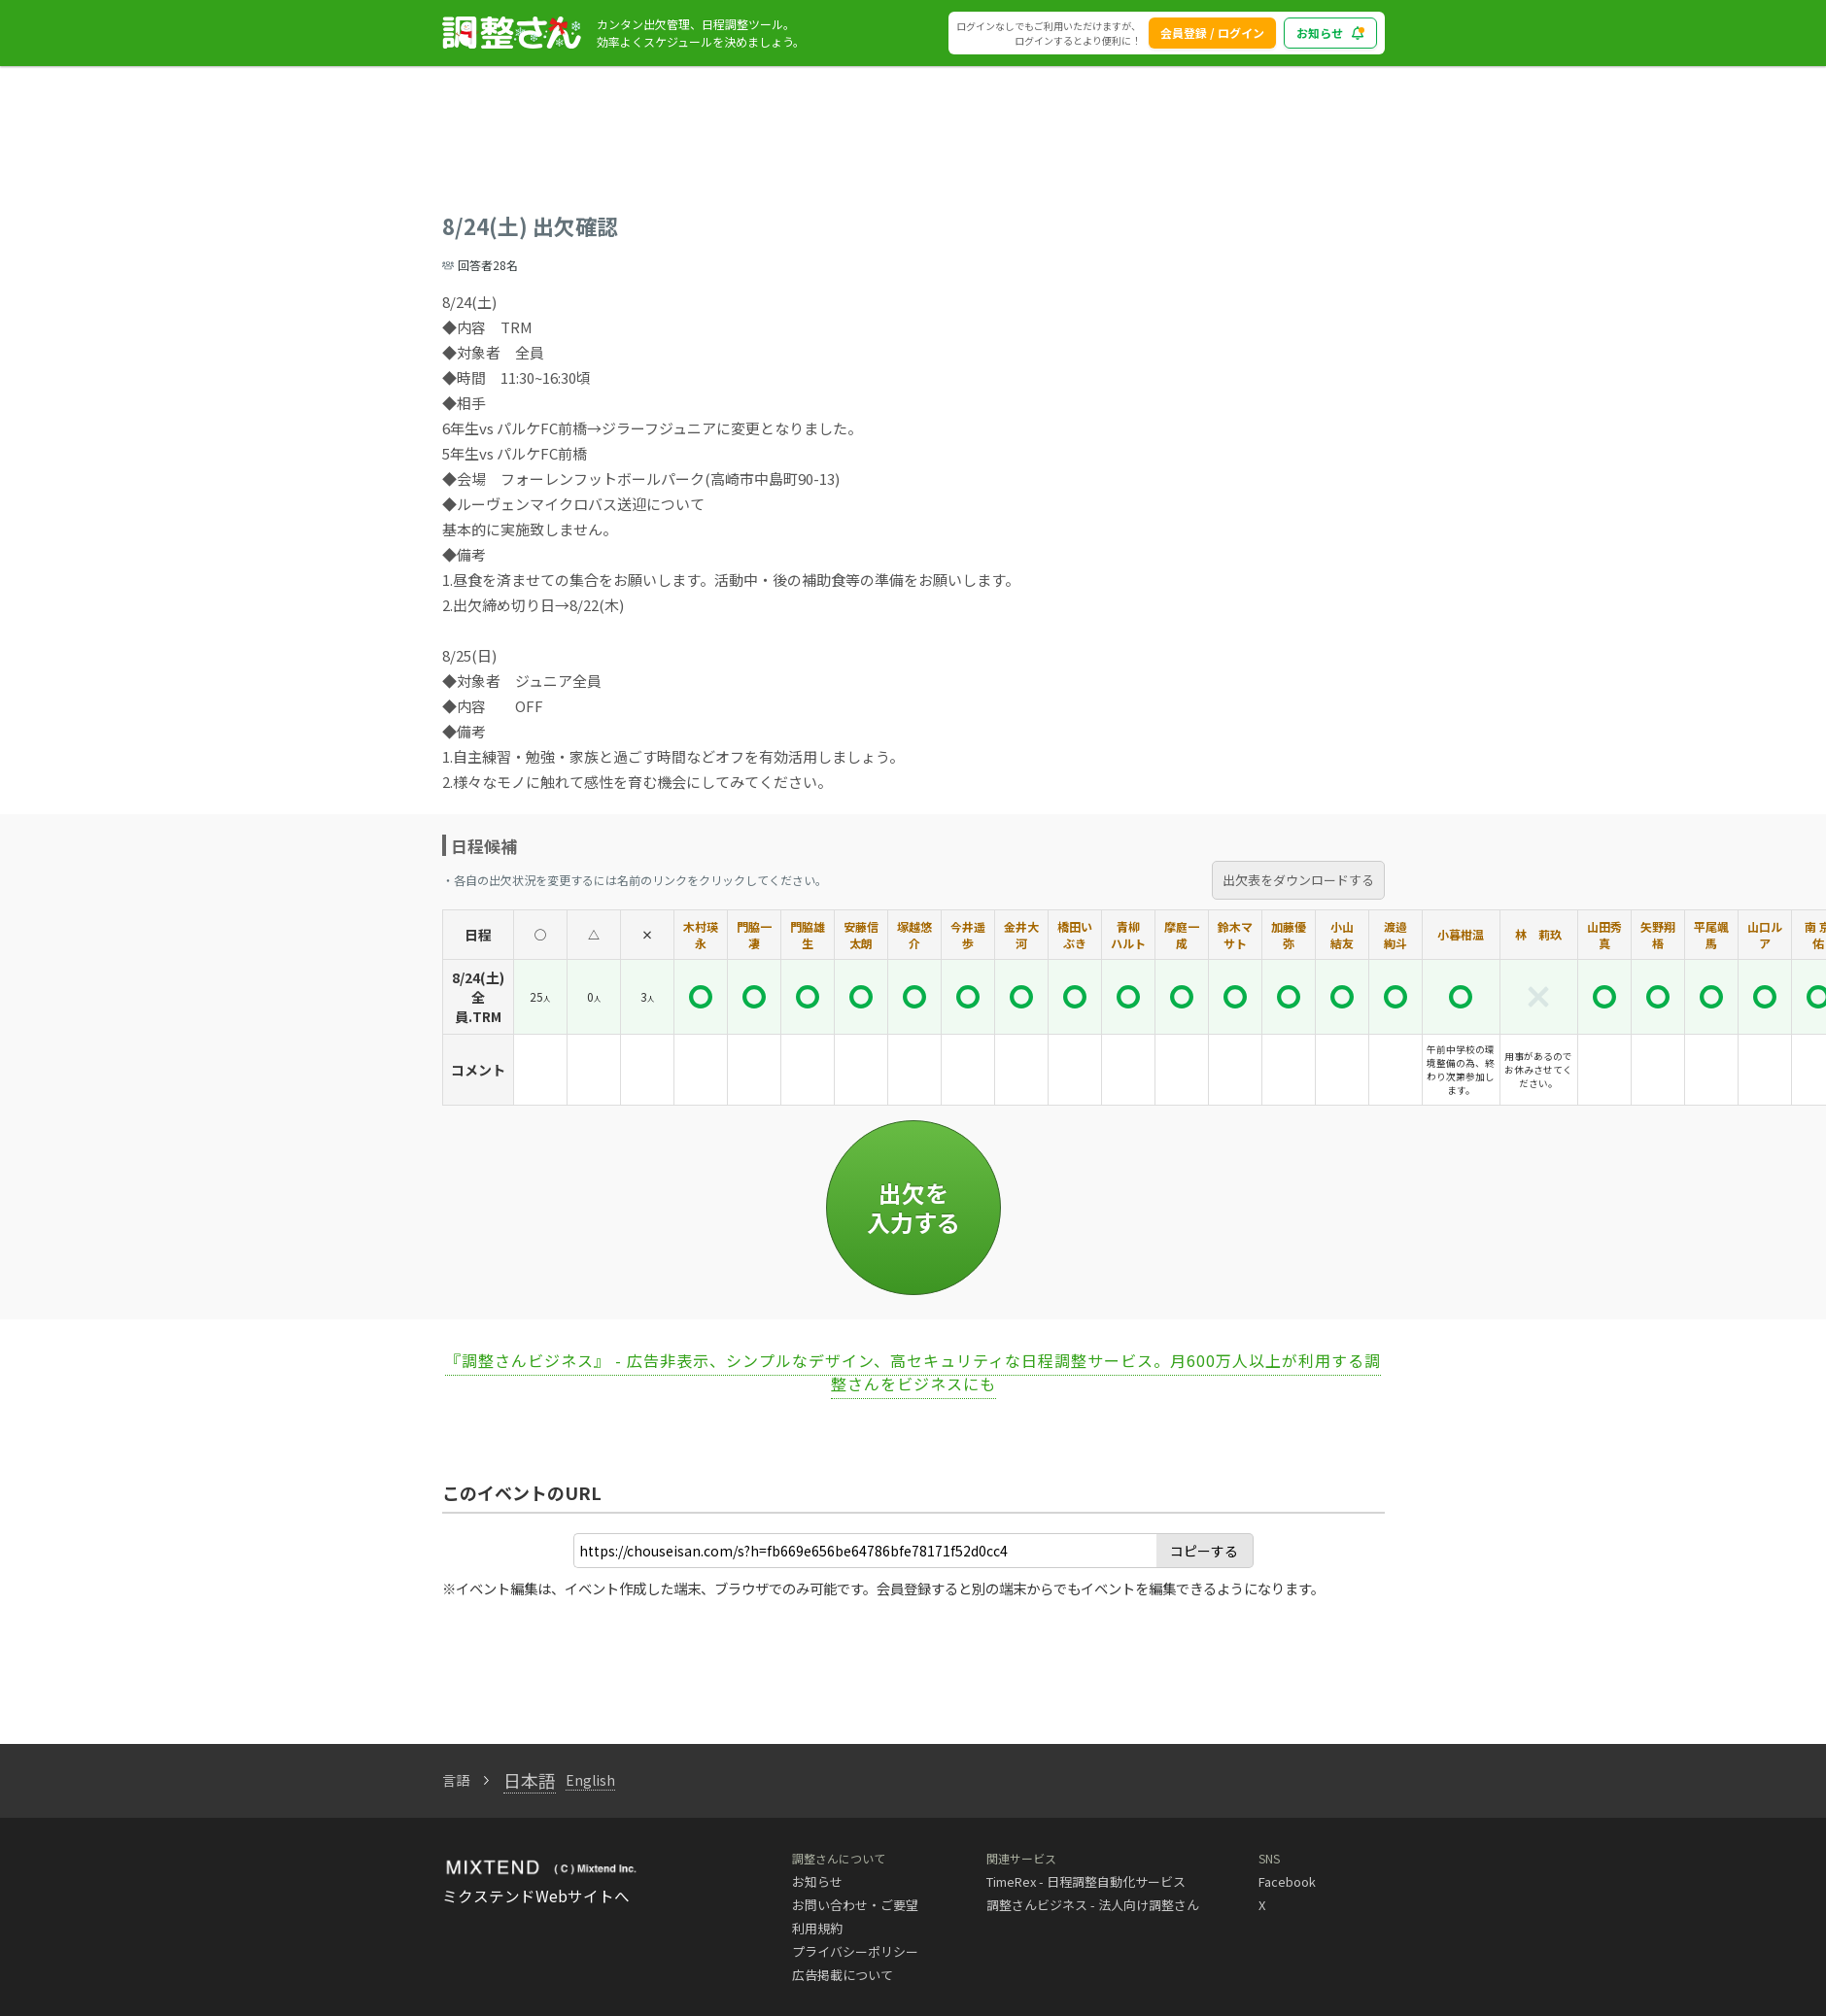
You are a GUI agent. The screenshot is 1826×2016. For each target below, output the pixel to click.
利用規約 (817, 1928)
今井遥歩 (967, 934)
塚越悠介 (914, 934)
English (590, 1780)
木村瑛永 (700, 934)
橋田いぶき (1074, 934)
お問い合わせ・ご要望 (855, 1905)
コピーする (1204, 1550)
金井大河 (1021, 934)
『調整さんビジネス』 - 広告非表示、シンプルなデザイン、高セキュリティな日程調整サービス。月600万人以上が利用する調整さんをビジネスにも (913, 1372)
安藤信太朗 (861, 934)
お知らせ (817, 1881)
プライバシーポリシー (855, 1951)
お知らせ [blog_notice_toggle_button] (1330, 32)
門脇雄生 (807, 934)
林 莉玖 (1538, 934)
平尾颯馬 (1711, 934)
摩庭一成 (1181, 934)
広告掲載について (842, 1974)
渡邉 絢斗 (1395, 934)
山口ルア (1764, 934)
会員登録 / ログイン (1212, 32)
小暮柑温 (1460, 934)
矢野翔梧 (1657, 934)
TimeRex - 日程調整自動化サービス (1086, 1881)
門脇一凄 (754, 934)
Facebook (1287, 1881)
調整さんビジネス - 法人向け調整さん (1092, 1905)
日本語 (529, 1780)
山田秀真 (1604, 934)
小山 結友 (1342, 934)
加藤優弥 (1288, 934)
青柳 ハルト (1128, 934)
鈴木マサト (1235, 934)
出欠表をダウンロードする (1298, 880)
